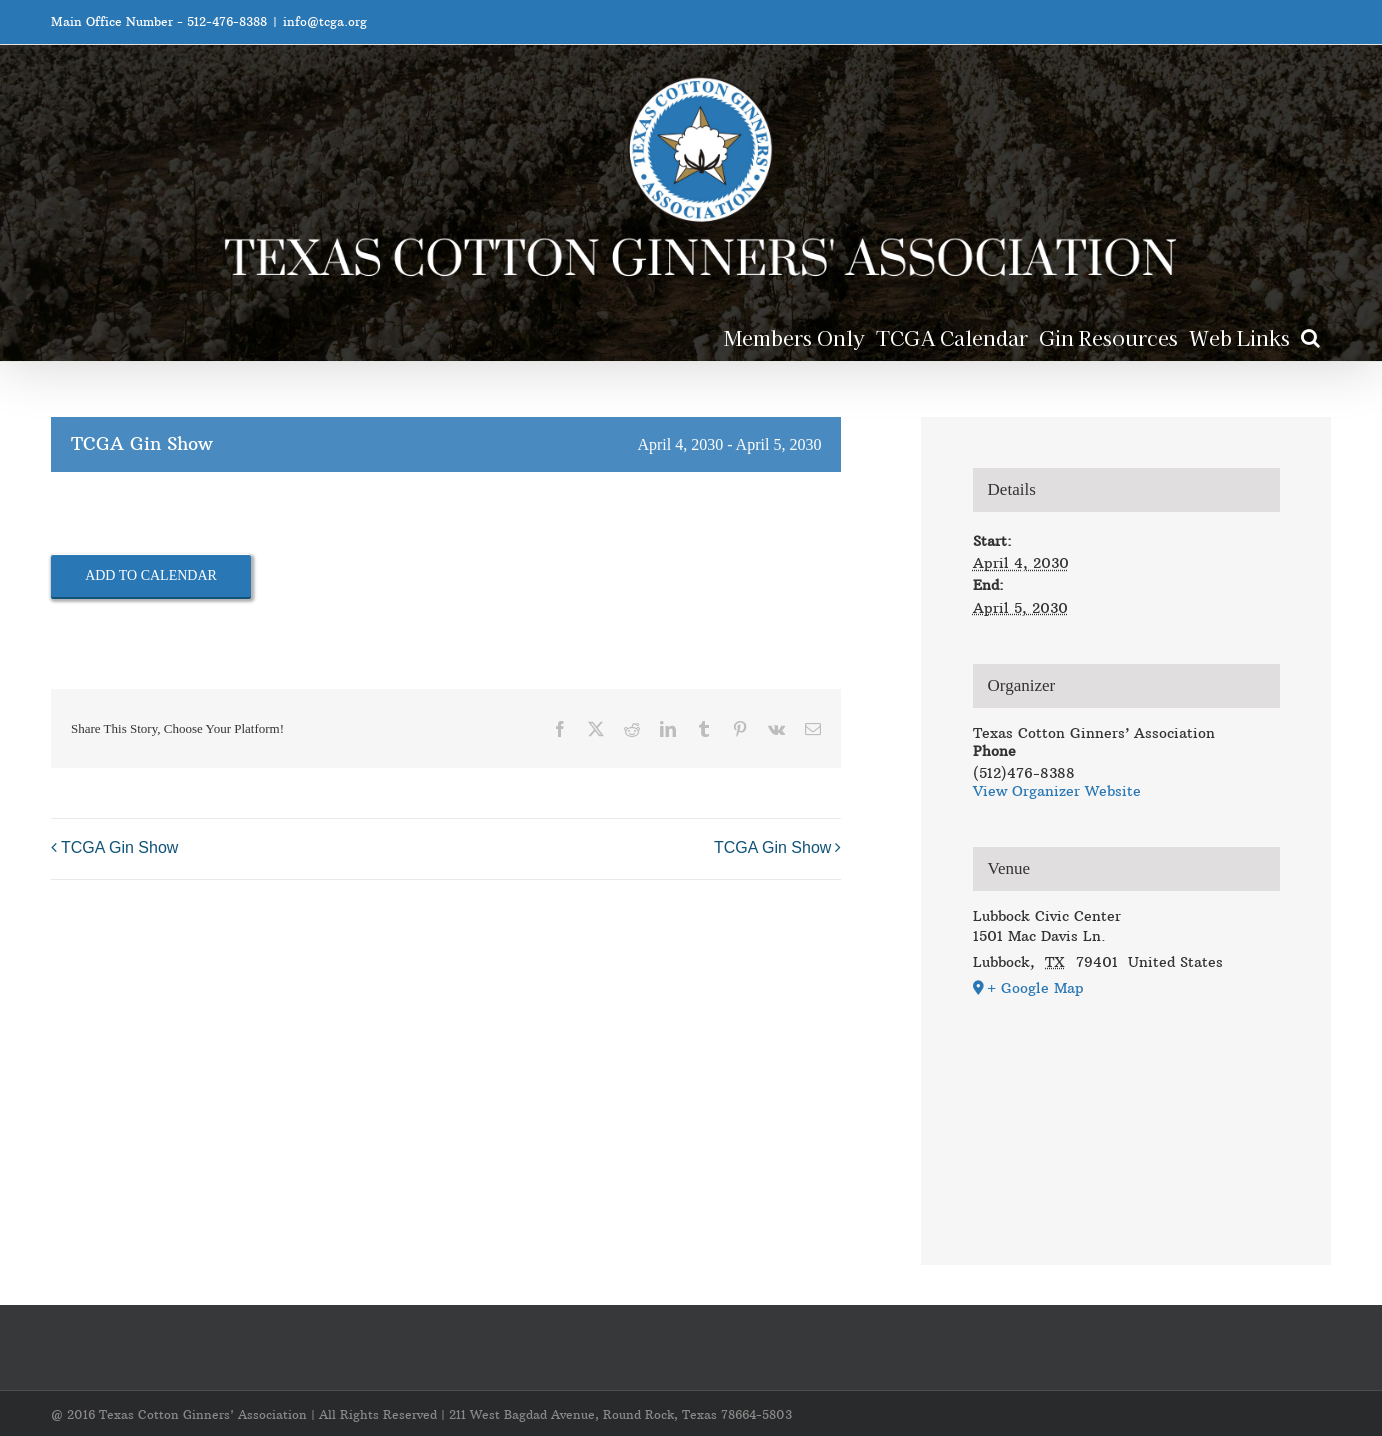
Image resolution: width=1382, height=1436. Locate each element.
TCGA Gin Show (119, 848)
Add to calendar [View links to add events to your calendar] (151, 575)
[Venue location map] (1126, 1106)
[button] (1310, 336)
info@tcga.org (325, 21)
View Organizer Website (1057, 791)
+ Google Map (1035, 988)
